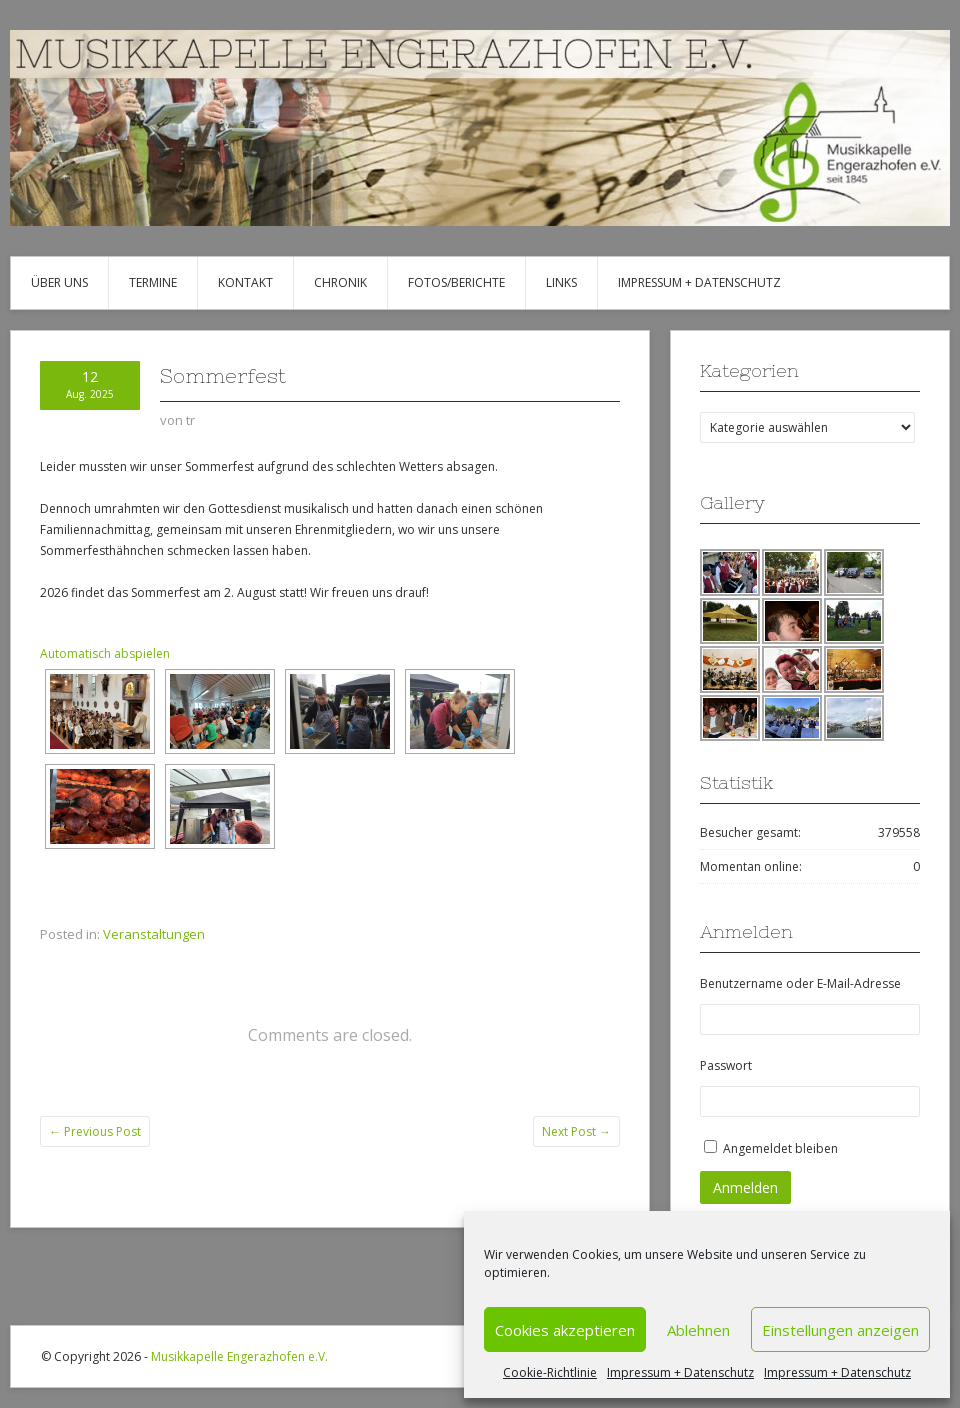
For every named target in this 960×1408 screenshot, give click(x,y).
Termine (153, 282)
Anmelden (745, 1187)
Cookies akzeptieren (565, 1330)
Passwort (726, 1065)
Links (561, 282)
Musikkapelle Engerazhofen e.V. (239, 1356)
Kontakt (245, 282)
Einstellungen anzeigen (840, 1330)
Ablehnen (698, 1330)
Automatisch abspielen (105, 653)
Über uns (59, 282)
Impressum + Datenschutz (680, 1372)
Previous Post (95, 1131)
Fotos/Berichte (456, 282)
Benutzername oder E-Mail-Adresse (800, 983)
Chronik (340, 282)
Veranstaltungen (154, 934)
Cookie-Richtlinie (550, 1372)
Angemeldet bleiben (780, 1148)
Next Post (576, 1131)
